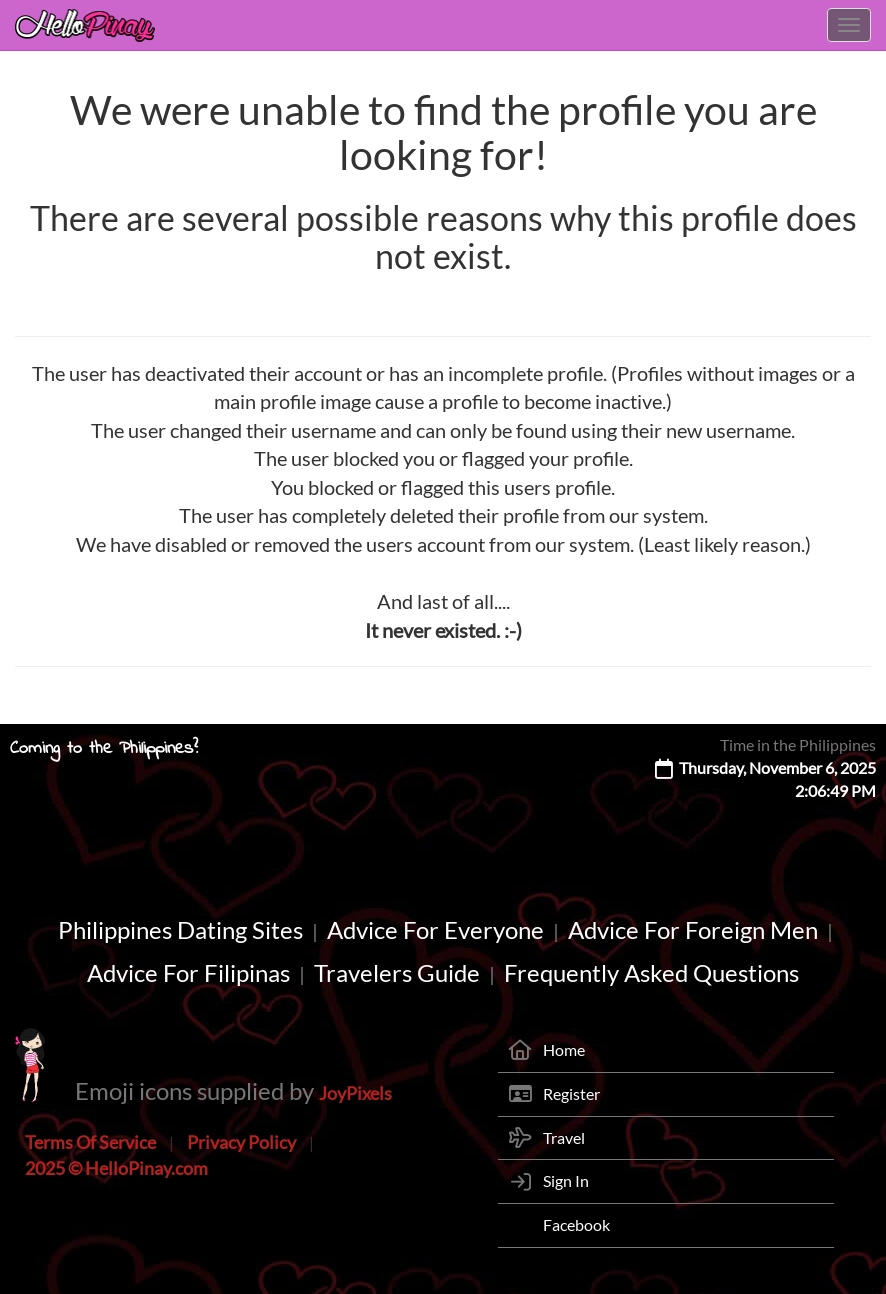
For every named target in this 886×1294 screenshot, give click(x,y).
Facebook (576, 1224)
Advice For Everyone (435, 929)
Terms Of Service (90, 1142)
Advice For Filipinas (188, 972)
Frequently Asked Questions (651, 972)
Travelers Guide (397, 972)
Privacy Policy (241, 1142)
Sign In (566, 1180)
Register (571, 1093)
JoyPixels (355, 1093)
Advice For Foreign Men (693, 929)
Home (564, 1049)
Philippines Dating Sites (180, 929)
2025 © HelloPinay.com (116, 1168)
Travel (564, 1137)
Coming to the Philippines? (104, 749)
